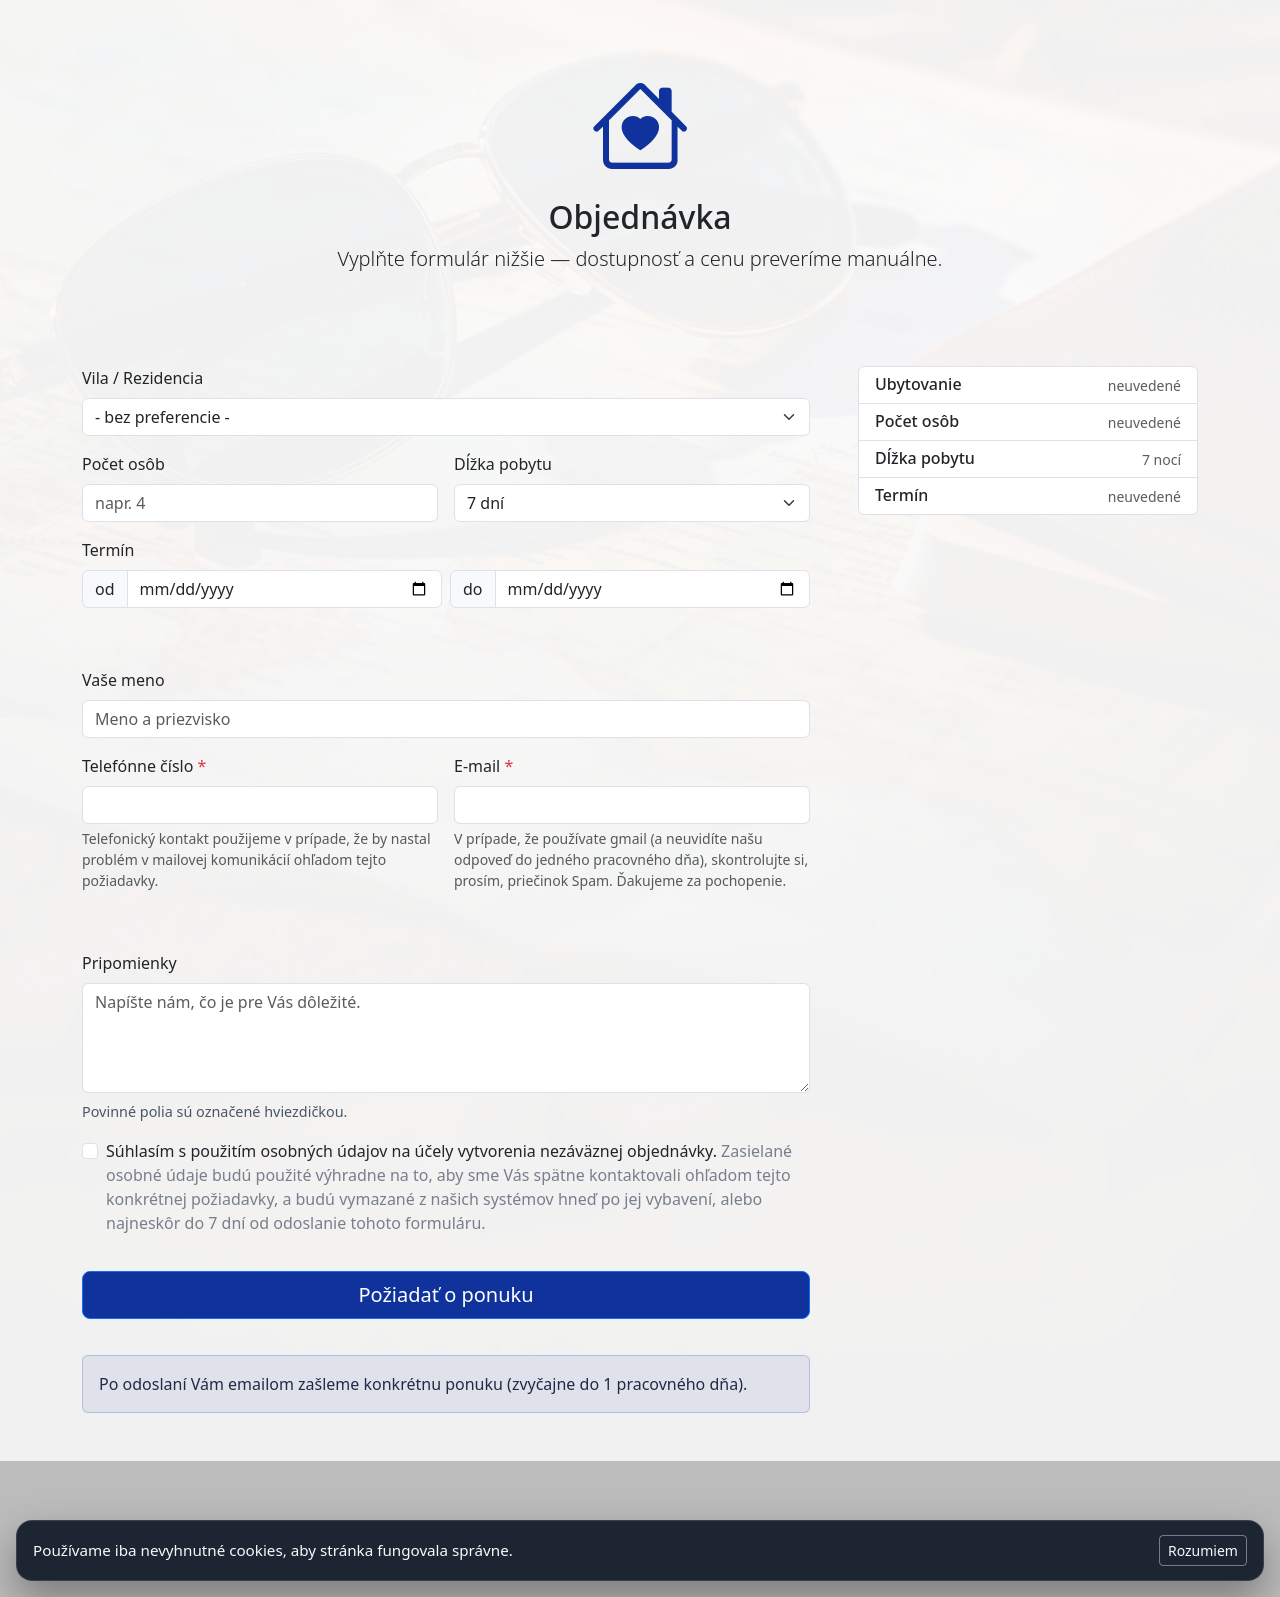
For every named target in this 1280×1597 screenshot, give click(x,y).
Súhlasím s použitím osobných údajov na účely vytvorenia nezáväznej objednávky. (449, 1187)
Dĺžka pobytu (503, 464)
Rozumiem (1203, 1550)
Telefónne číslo (144, 766)
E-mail (483, 766)
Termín (108, 550)
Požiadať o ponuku (445, 1294)
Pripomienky (129, 963)
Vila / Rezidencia (142, 378)
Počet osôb (123, 464)
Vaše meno (123, 680)
